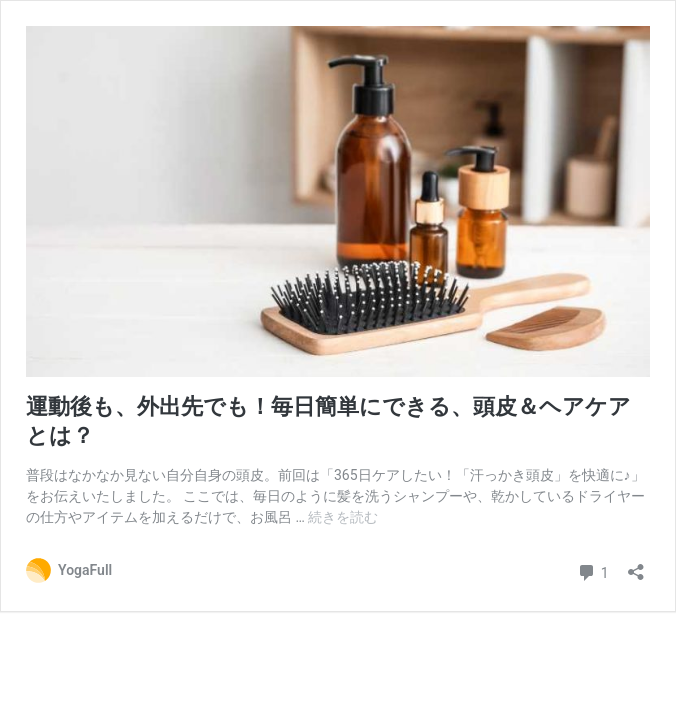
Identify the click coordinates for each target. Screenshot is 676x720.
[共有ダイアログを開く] (636, 565)
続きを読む (343, 517)
